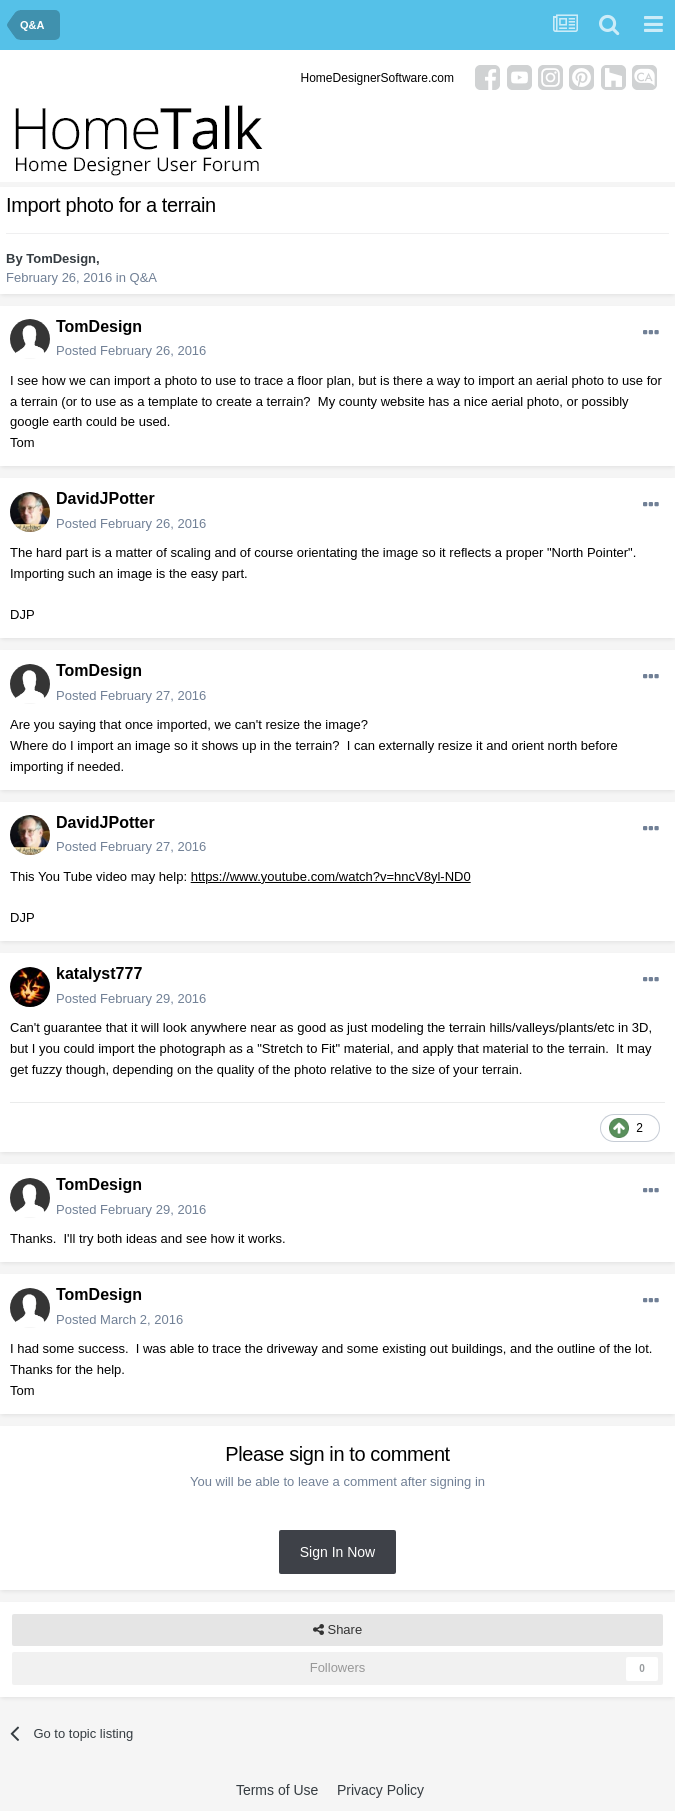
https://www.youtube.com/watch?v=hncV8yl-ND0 (331, 876)
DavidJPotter (105, 498)
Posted (131, 350)
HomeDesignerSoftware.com (377, 78)
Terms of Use (277, 1790)
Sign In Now (337, 1552)
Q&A (143, 277)
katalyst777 (99, 973)
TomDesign (61, 258)
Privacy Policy (380, 1790)
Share (337, 1630)
